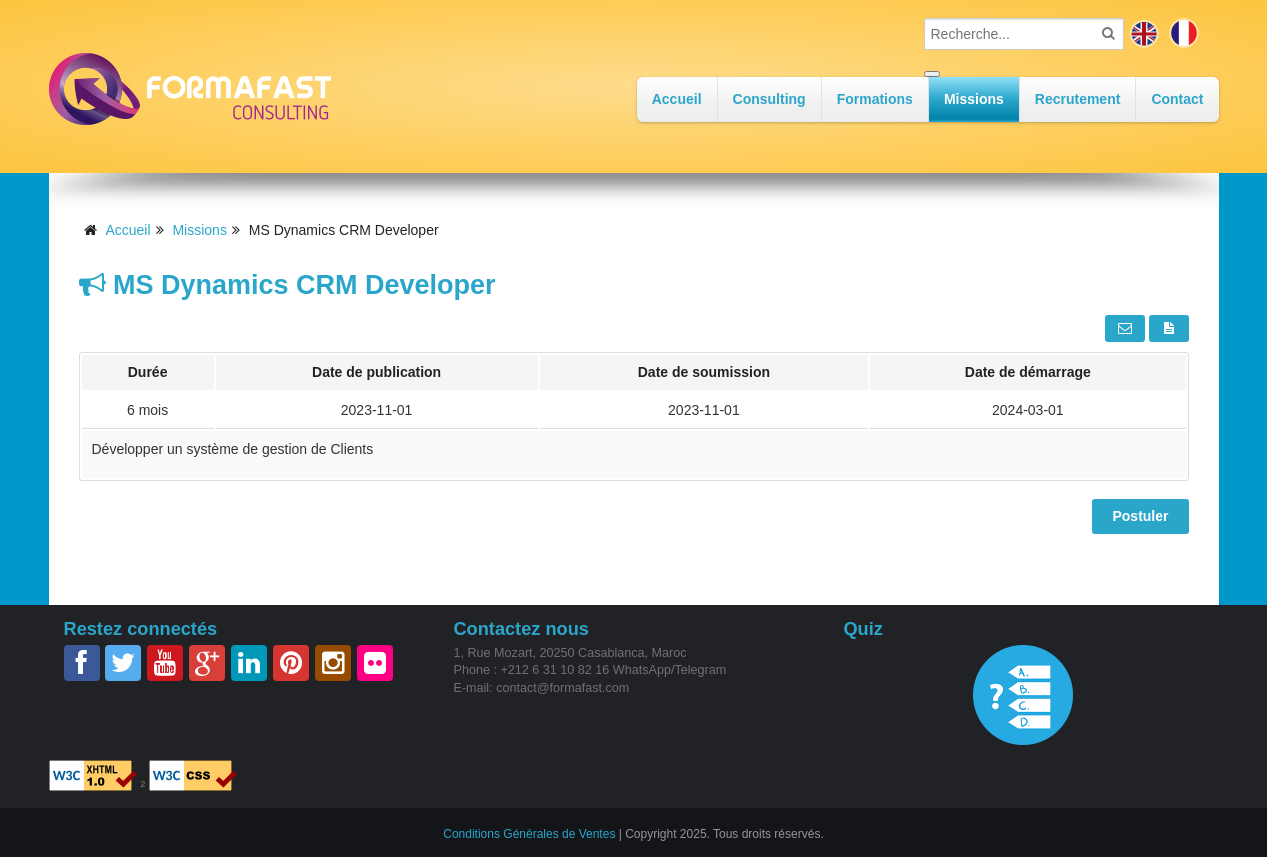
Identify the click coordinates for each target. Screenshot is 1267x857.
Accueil (677, 99)
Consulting (769, 99)
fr (1184, 33)
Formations (875, 99)
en (1144, 33)
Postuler (1140, 516)
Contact (1177, 99)
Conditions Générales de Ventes (529, 833)
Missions (974, 99)
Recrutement (1078, 99)
